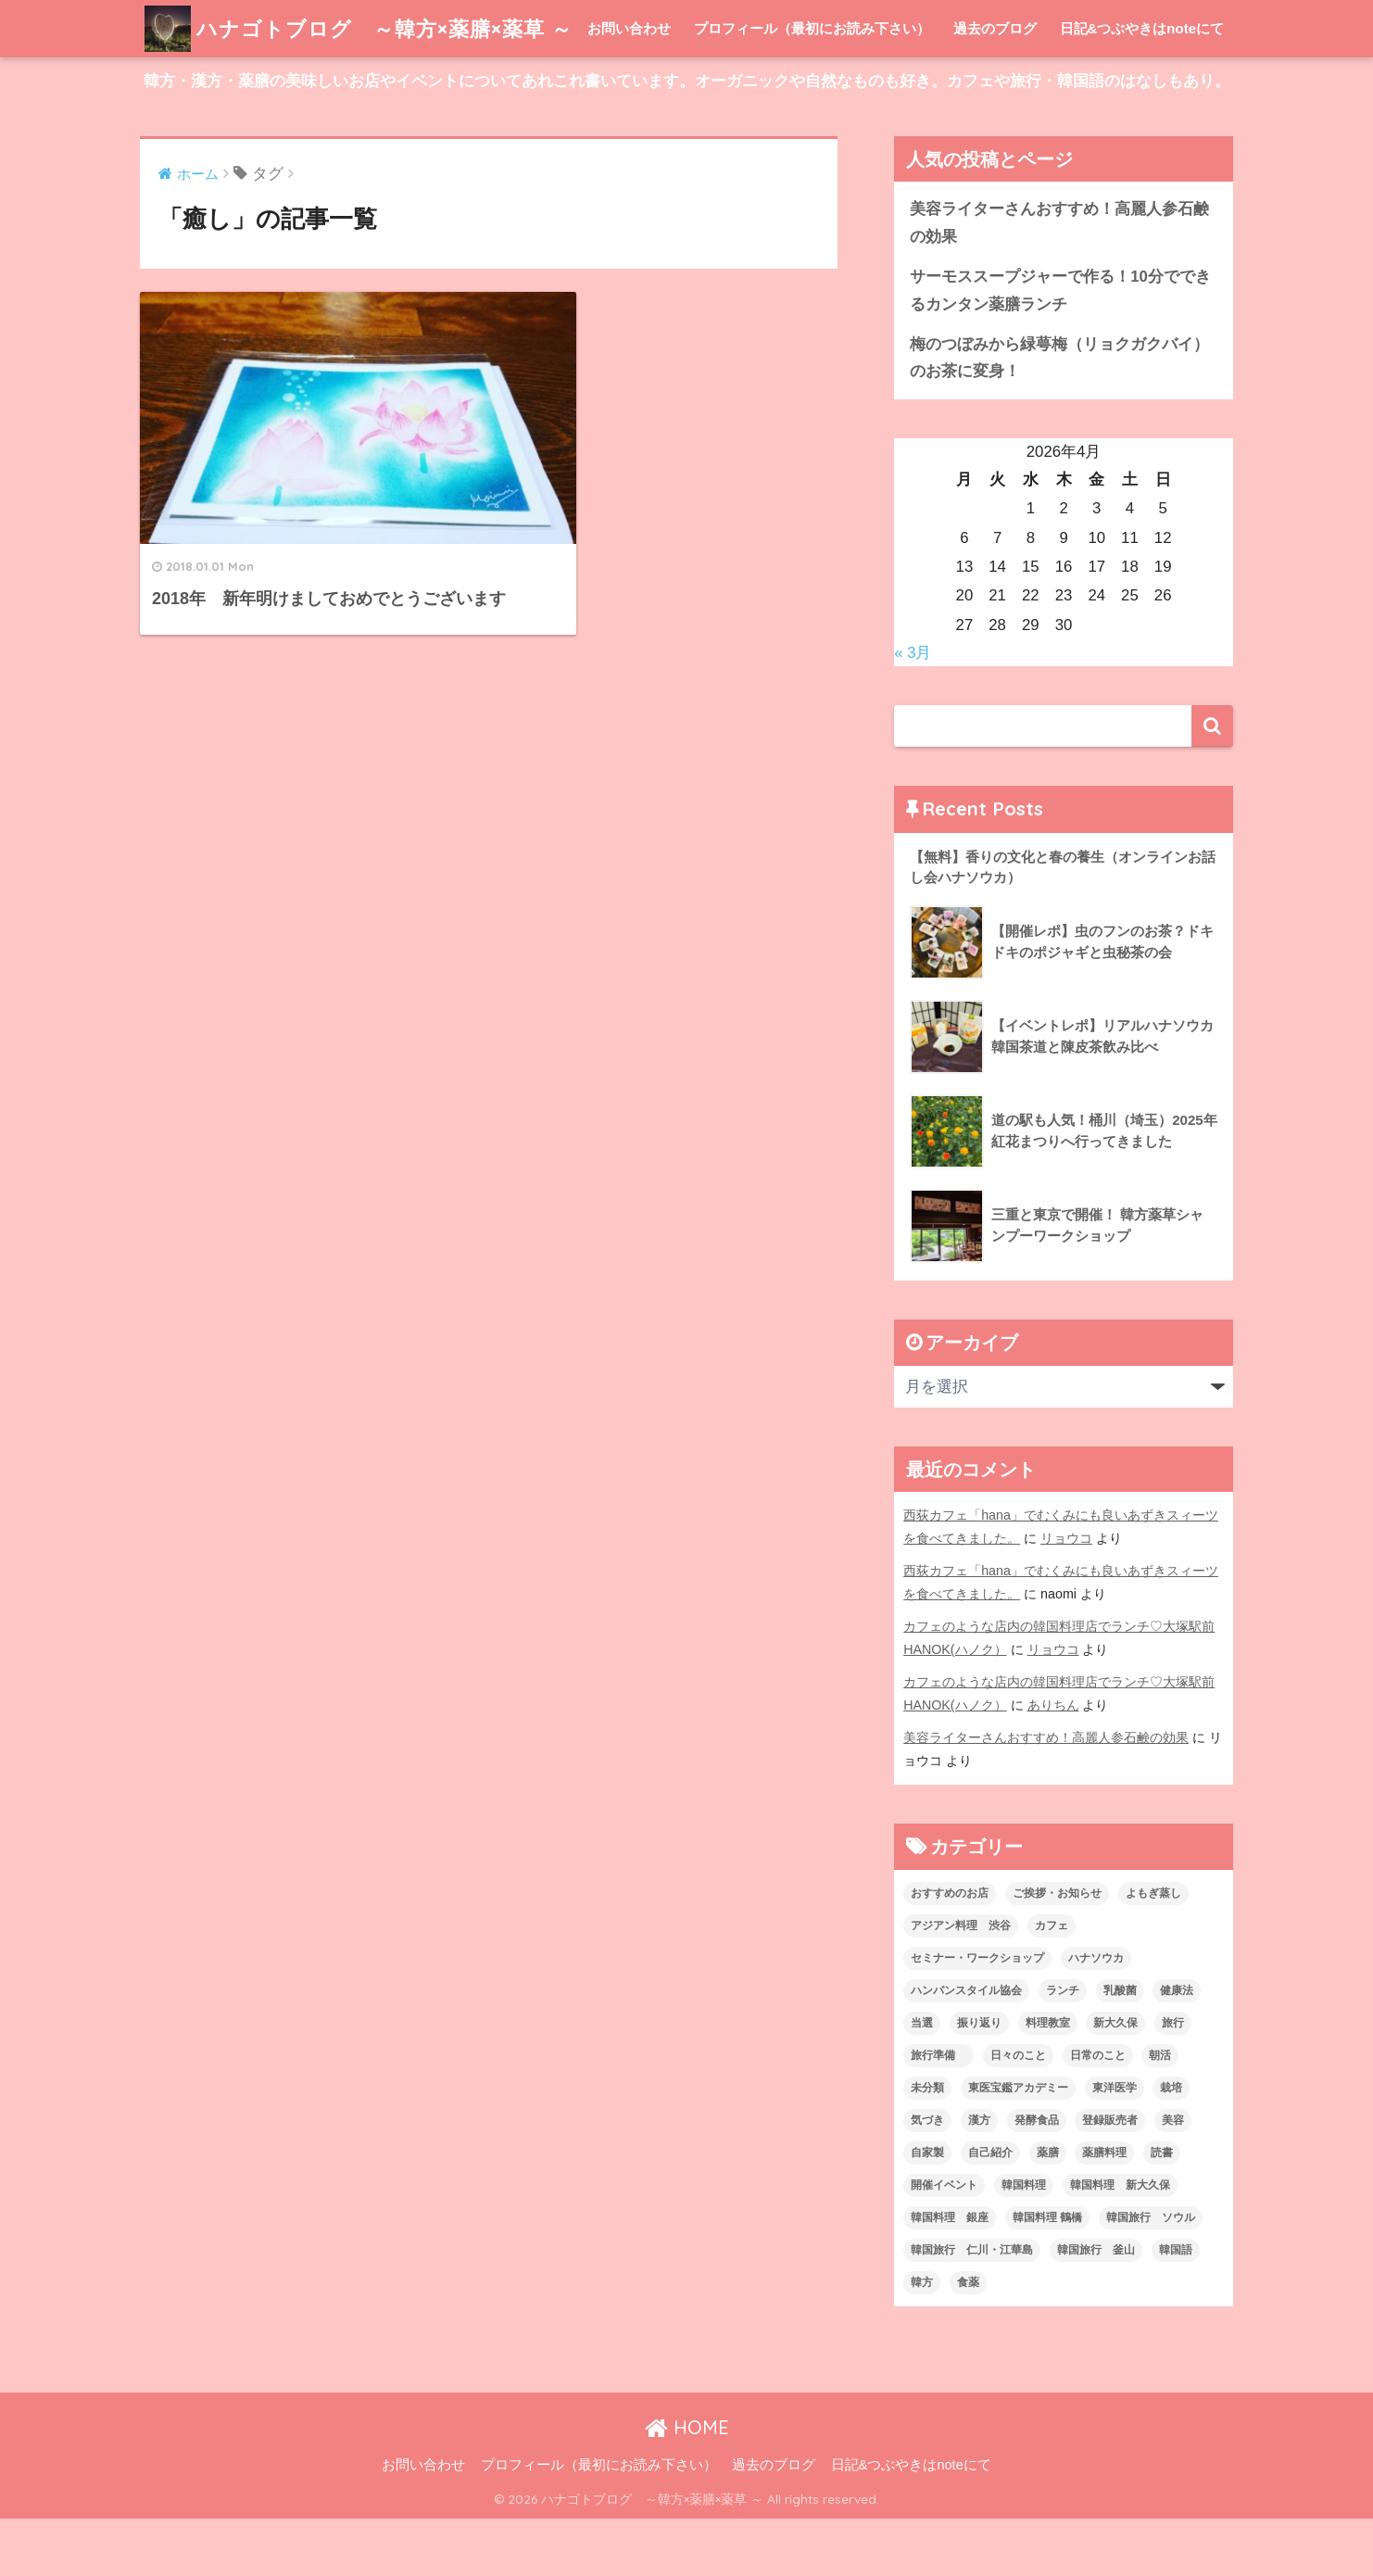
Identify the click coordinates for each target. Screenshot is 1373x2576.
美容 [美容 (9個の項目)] (1173, 2177)
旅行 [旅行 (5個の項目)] (1173, 2080)
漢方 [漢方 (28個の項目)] (979, 2177)
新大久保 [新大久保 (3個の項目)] (1115, 2080)
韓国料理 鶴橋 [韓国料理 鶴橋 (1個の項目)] (1047, 2274)
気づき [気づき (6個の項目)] (927, 2177)
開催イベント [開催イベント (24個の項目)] (944, 2242)
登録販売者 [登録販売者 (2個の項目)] (1110, 2177)
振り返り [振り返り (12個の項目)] (979, 2080)
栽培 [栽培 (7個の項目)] (1171, 2145)
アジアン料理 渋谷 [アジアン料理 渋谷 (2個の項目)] (961, 1982)
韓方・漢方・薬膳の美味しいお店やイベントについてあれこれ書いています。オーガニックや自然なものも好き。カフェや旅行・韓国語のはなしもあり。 (687, 138)
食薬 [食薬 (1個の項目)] (968, 2339)
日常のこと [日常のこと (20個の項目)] (1098, 2112)
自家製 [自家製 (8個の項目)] (927, 2209)
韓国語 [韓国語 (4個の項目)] (1175, 2307)
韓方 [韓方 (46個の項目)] (922, 2339)
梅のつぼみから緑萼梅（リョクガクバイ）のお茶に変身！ (1059, 415)
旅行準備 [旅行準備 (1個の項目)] (938, 2112)
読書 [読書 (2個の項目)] (1162, 2209)
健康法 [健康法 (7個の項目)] (1176, 2047)
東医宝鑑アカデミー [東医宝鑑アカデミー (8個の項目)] (1018, 2145)
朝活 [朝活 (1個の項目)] (1160, 2112)
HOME (687, 2484)
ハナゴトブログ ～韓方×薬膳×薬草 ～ (366, 28)
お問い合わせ (629, 86)
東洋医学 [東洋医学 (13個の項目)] (1114, 2145)
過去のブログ (995, 86)
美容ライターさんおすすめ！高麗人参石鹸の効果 (1059, 280)
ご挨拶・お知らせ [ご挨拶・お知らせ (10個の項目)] (1057, 1950)
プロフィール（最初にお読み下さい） (812, 86)
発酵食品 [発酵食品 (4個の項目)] (1036, 2177)
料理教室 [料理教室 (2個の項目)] (1048, 2080)
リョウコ (1066, 1595)
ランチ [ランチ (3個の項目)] (1062, 2047)
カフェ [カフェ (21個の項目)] (1051, 1982)
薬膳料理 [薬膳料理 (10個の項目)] (1104, 2209)
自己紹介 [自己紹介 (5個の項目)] (990, 2209)
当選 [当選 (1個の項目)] (922, 2080)
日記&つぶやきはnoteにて (1142, 86)
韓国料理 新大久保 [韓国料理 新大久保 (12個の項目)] (1120, 2242)
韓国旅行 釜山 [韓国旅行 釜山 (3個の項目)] (1096, 2307)
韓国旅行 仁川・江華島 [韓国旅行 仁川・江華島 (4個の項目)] (972, 2307)
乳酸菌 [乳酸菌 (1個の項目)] (1120, 2047)
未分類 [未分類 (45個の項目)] (927, 2145)
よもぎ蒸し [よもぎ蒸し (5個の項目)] (1153, 1950)
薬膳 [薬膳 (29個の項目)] (1048, 2209)
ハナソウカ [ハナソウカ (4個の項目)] (1096, 2015)
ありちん (1053, 1762)
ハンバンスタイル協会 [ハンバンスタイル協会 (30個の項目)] (966, 2047)
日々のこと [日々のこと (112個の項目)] (1018, 2112)
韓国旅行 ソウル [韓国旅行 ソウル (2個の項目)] (1150, 2274)
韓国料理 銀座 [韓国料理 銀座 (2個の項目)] (950, 2274)
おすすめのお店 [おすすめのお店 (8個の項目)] (950, 1950)
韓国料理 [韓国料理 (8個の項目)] (1023, 2242)
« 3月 (912, 710)
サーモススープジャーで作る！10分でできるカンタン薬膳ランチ (1060, 347)
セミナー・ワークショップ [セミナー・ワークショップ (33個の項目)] (977, 2015)
